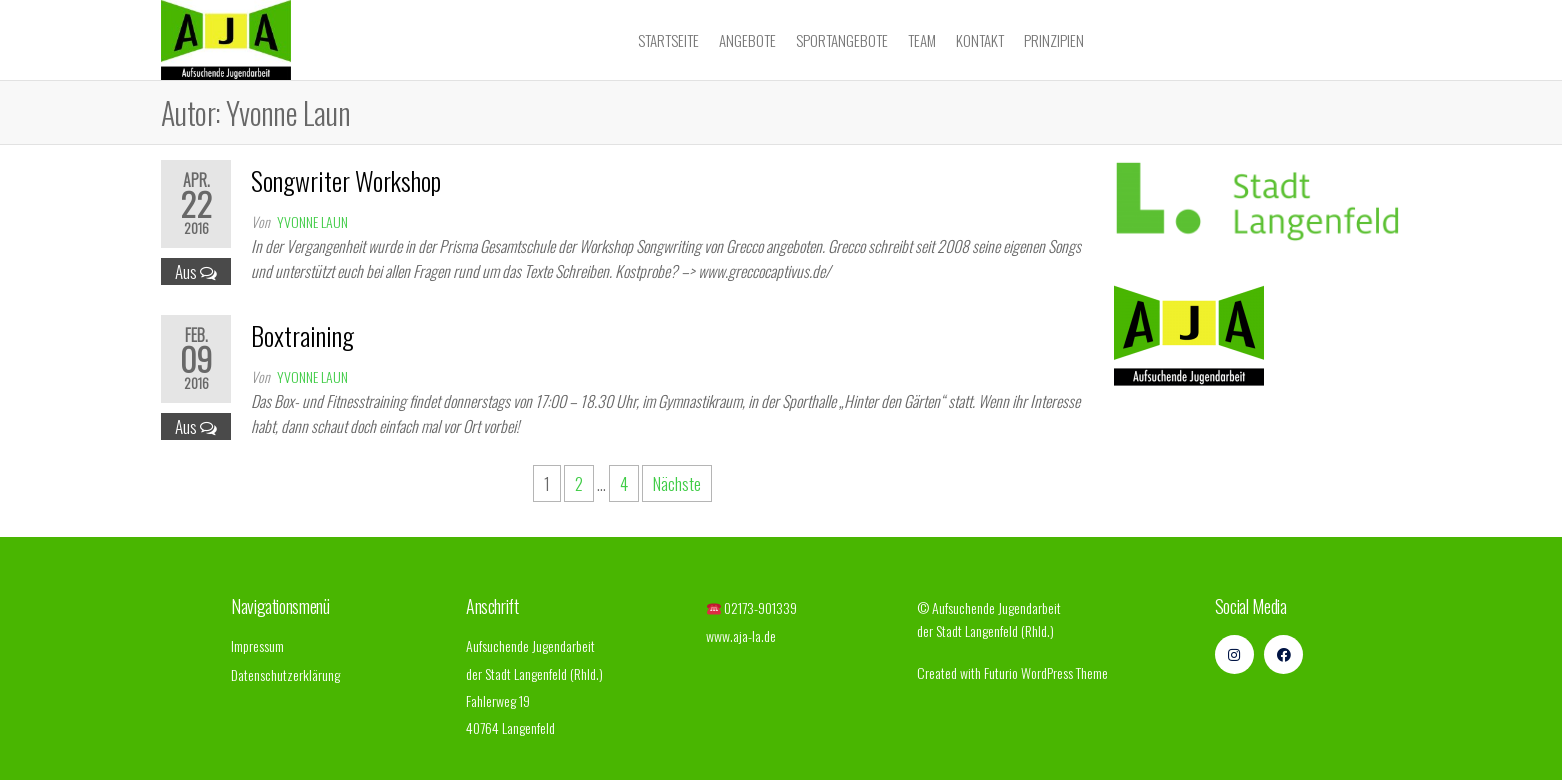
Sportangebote (842, 40)
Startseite (668, 40)
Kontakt (980, 40)
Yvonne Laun (312, 221)
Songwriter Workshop (346, 180)
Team (922, 40)
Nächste (677, 483)
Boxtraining (302, 335)
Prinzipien (1054, 40)
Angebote (747, 40)
